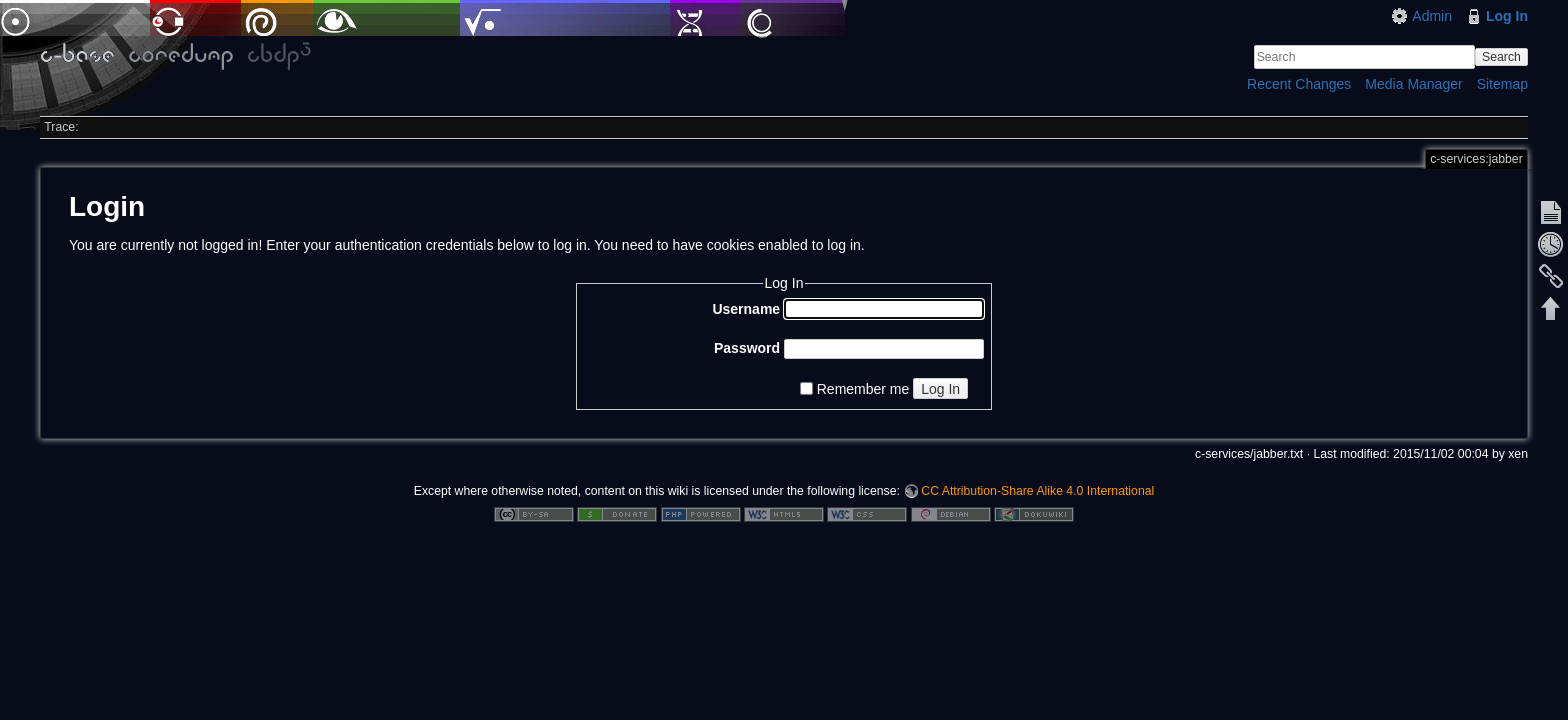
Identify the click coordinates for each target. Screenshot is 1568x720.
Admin (1432, 16)
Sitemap (1502, 84)
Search (1501, 57)
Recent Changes (1299, 84)
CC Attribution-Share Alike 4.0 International (1037, 491)
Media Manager (1413, 84)
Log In (1507, 16)
